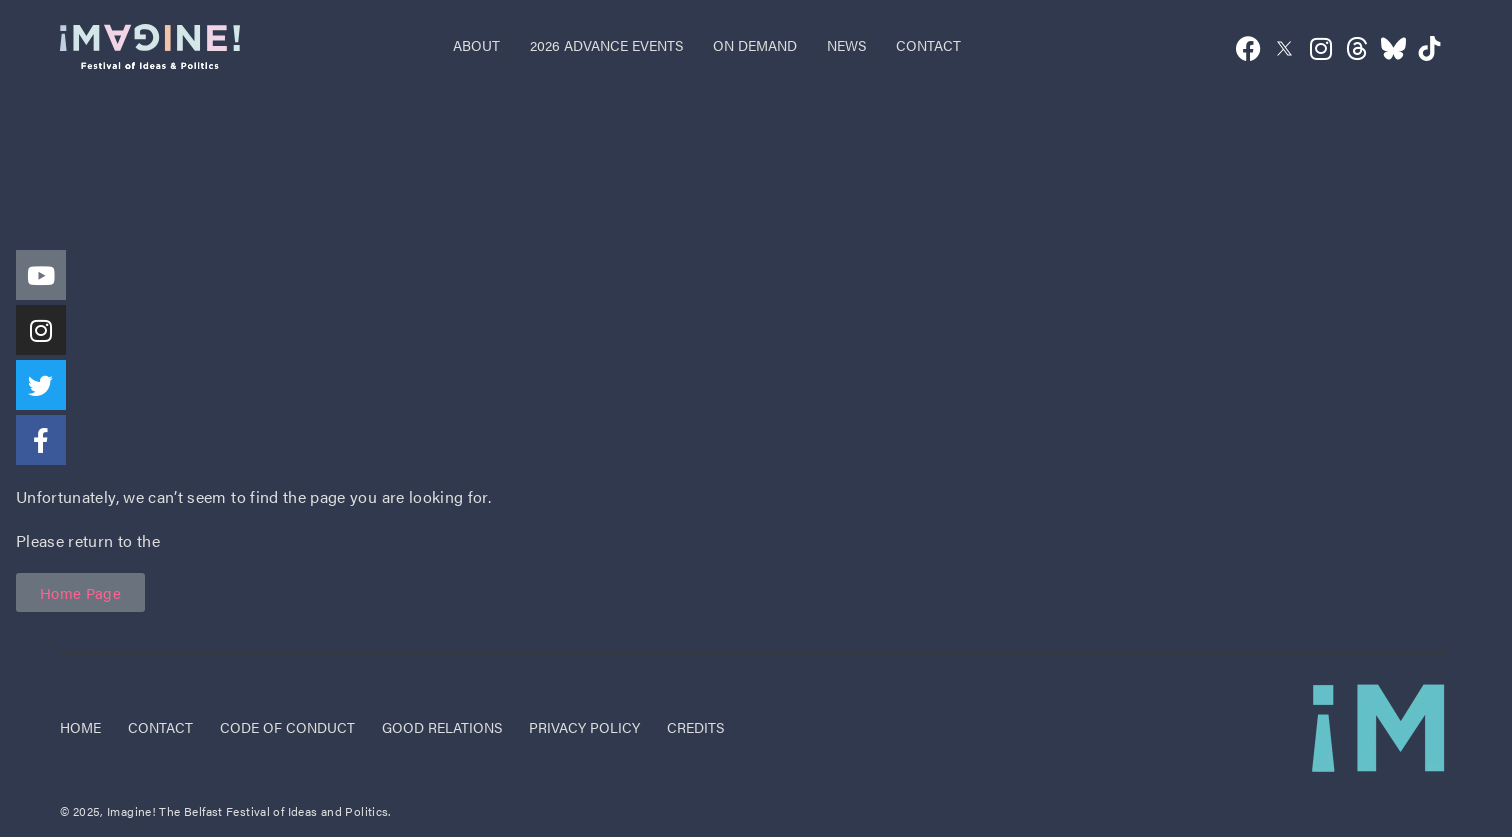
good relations (442, 727)
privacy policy (584, 727)
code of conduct (287, 727)
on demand (755, 45)
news (846, 45)
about (476, 45)
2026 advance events (606, 45)
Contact (160, 727)
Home (80, 727)
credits (695, 727)
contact (928, 45)
